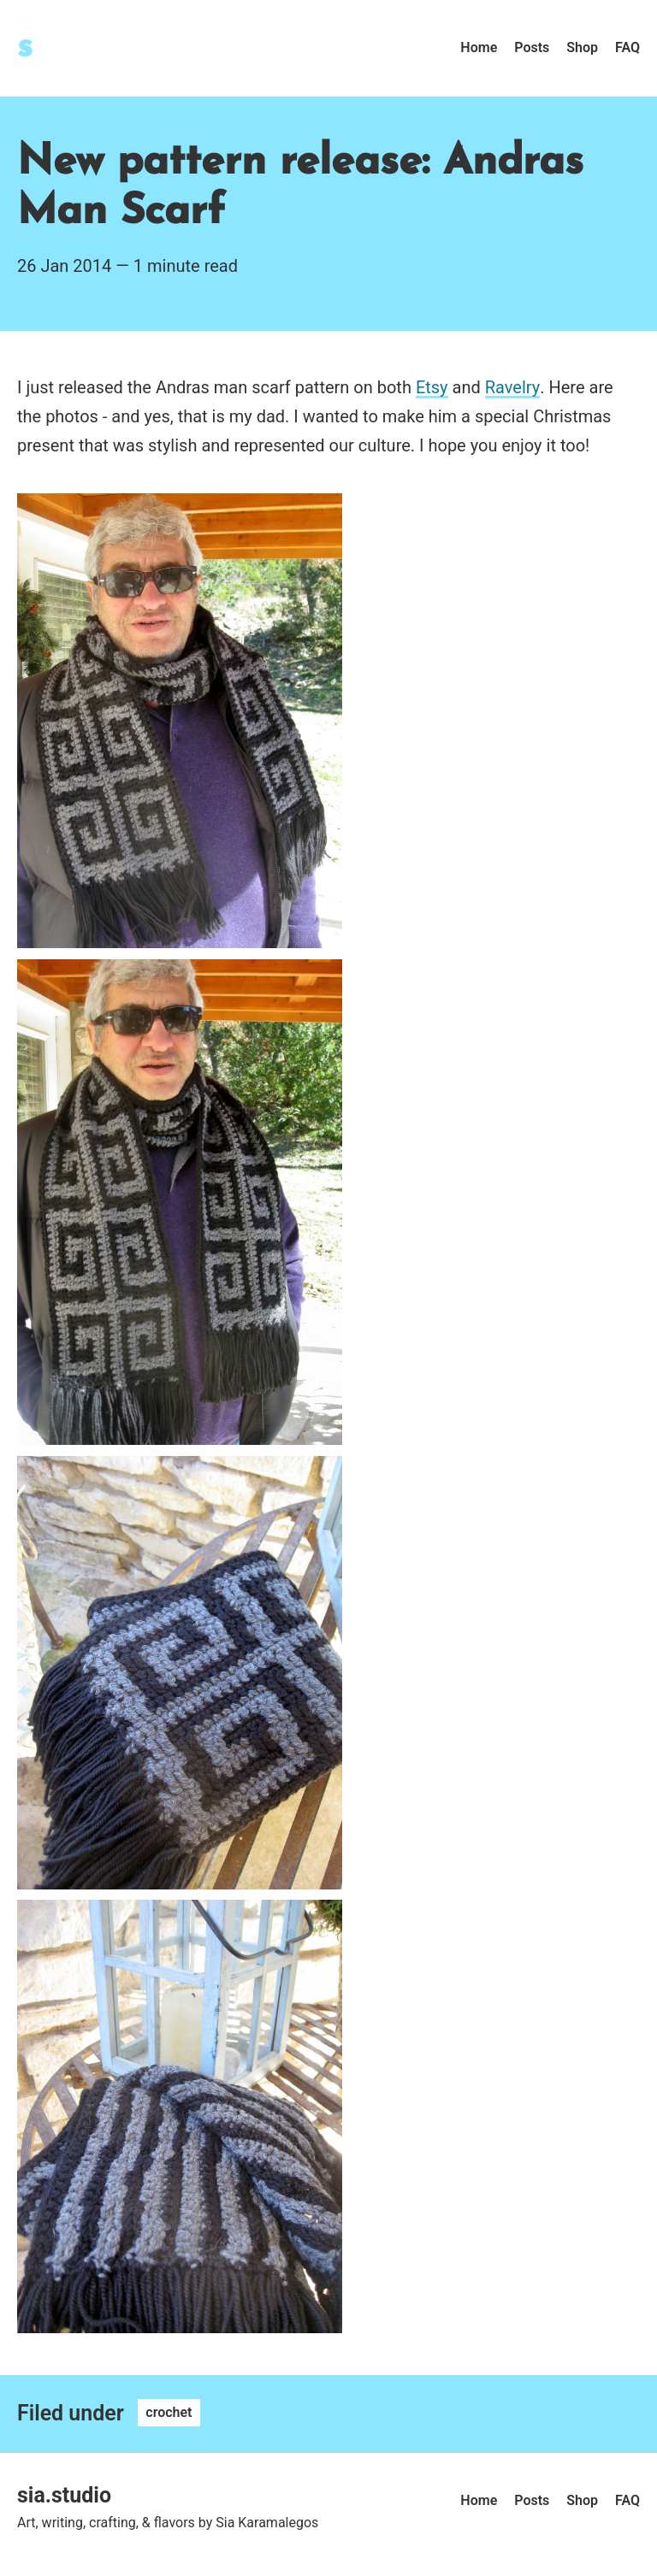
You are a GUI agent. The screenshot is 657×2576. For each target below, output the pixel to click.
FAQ (627, 47)
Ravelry (513, 387)
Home (478, 47)
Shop (582, 47)
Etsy (432, 387)
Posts (531, 47)
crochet (168, 2413)
